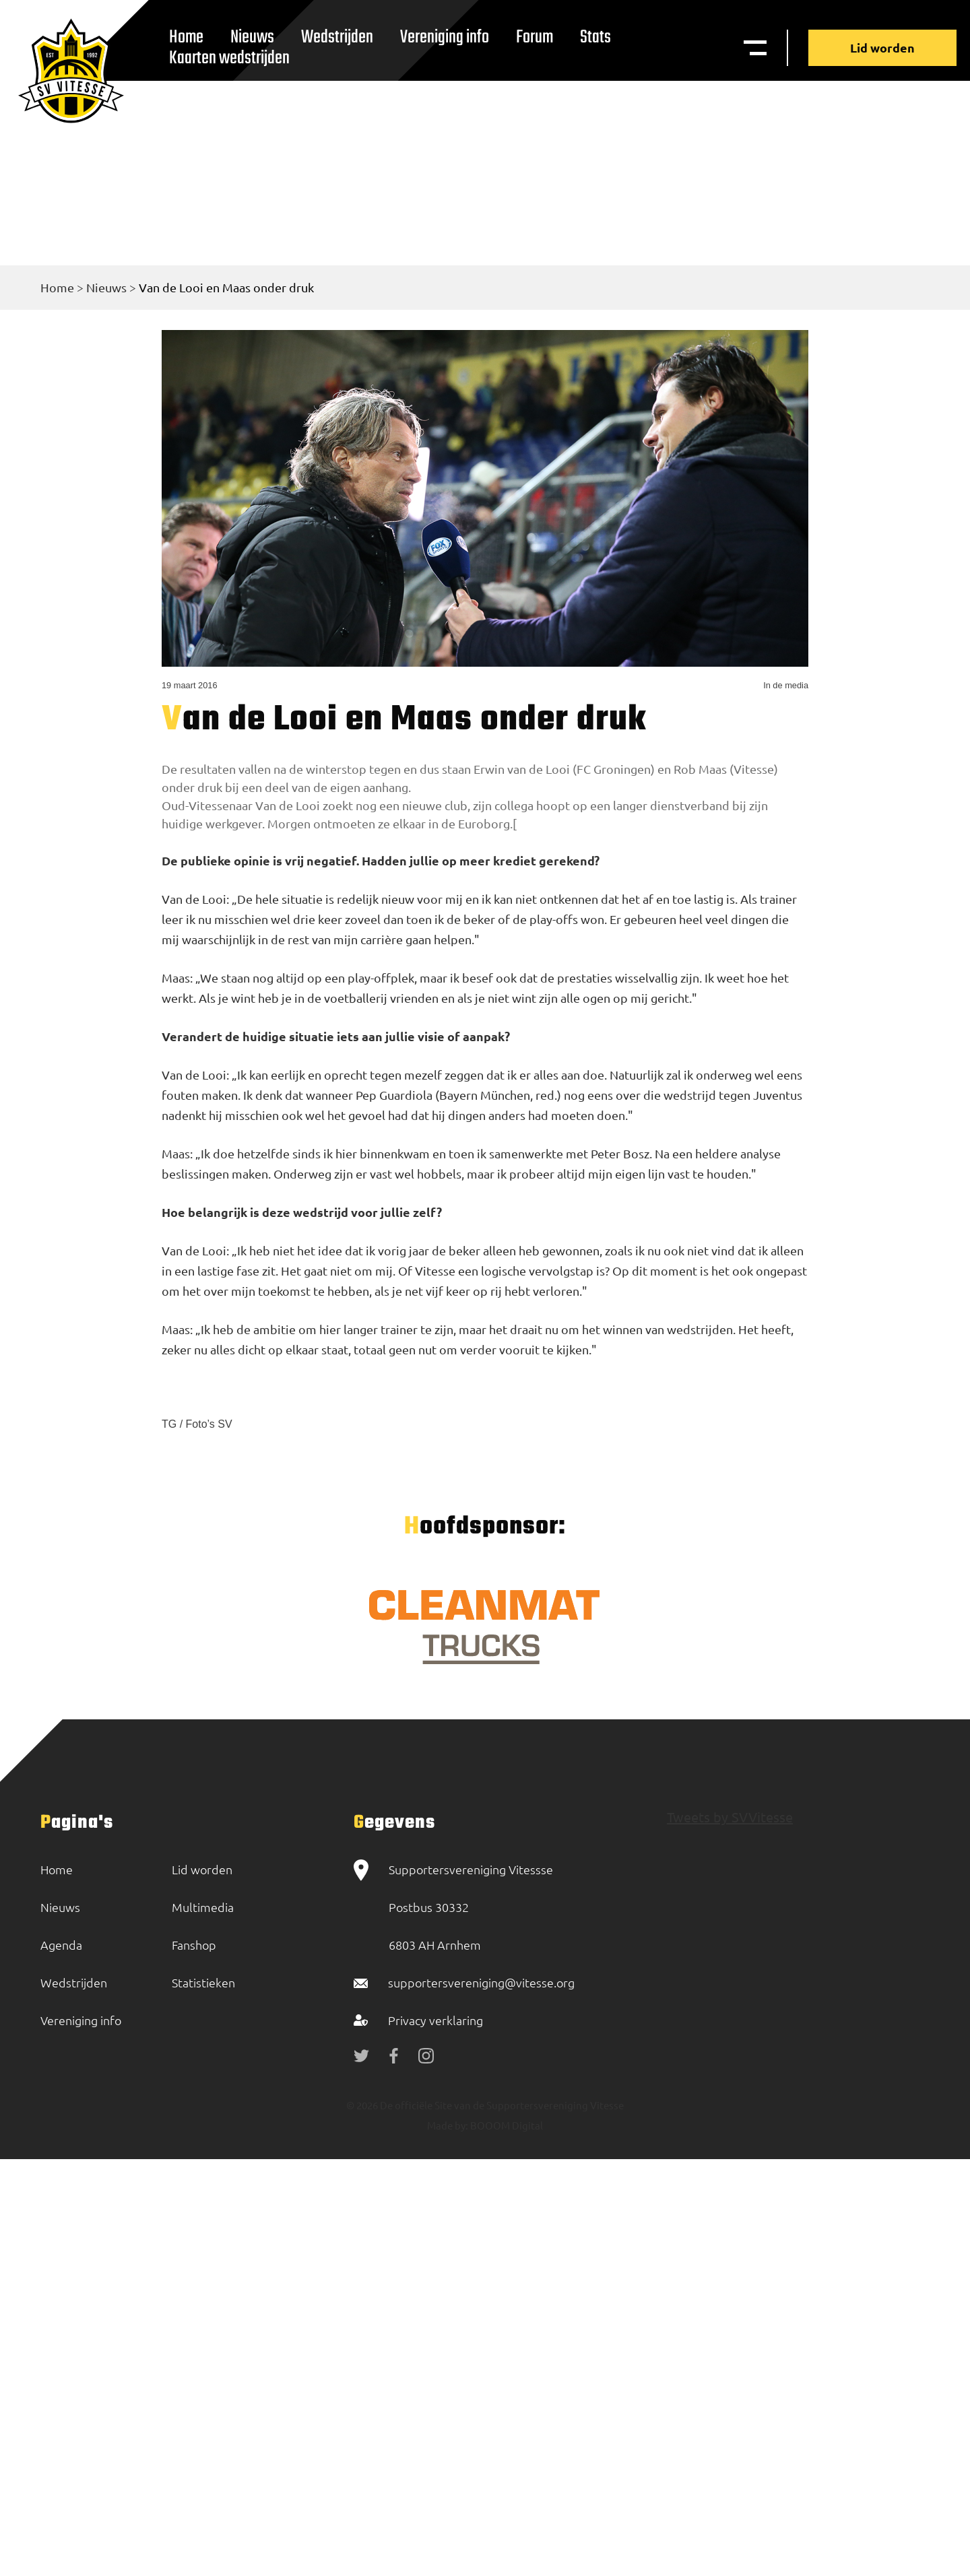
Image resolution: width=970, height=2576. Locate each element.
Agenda (61, 1944)
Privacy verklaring (435, 2020)
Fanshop (194, 1944)
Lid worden (882, 47)
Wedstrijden (337, 37)
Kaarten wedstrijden (229, 58)
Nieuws (106, 287)
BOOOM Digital (505, 2125)
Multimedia (203, 1907)
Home (57, 287)
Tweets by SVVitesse (730, 1816)
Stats (595, 37)
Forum (534, 37)
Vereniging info (444, 37)
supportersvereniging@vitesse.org (481, 1982)
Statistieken (203, 1982)
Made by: (447, 2125)
